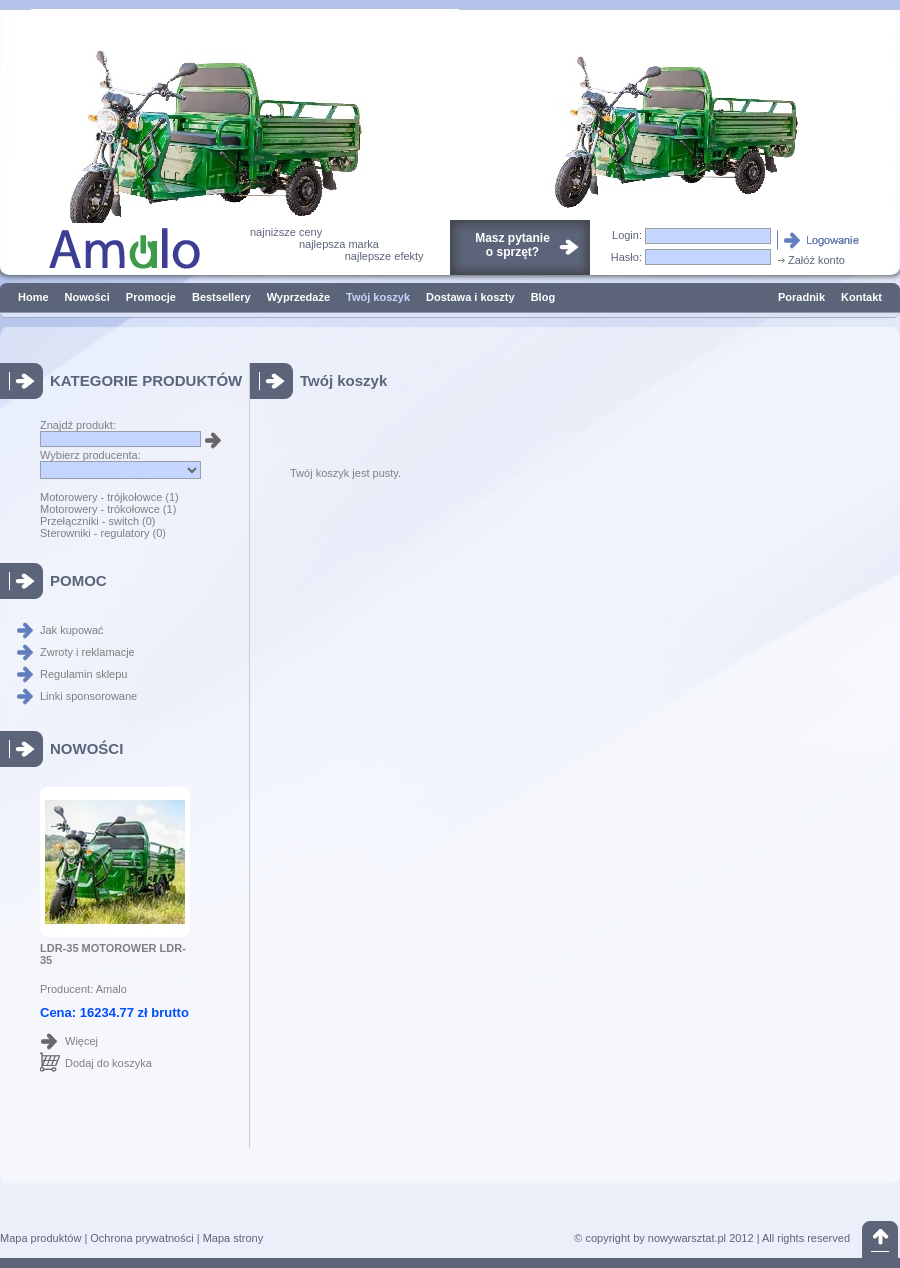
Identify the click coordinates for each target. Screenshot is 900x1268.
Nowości (87, 297)
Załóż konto (810, 260)
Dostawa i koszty (470, 297)
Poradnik (801, 297)
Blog (543, 297)
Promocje (151, 297)
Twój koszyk (378, 297)
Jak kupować (72, 630)
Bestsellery (221, 297)
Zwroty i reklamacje (87, 652)
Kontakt (861, 297)
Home (33, 297)
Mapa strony (233, 1238)
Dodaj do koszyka (108, 1063)
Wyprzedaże (298, 297)
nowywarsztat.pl (687, 1238)
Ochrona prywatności (141, 1238)
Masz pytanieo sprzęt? (512, 245)
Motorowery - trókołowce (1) (108, 509)
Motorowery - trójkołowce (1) (109, 497)
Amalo (111, 989)
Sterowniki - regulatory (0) (103, 533)
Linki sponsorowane (88, 696)
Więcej (81, 1041)
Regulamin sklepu (83, 674)
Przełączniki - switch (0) (98, 521)
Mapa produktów (40, 1238)
